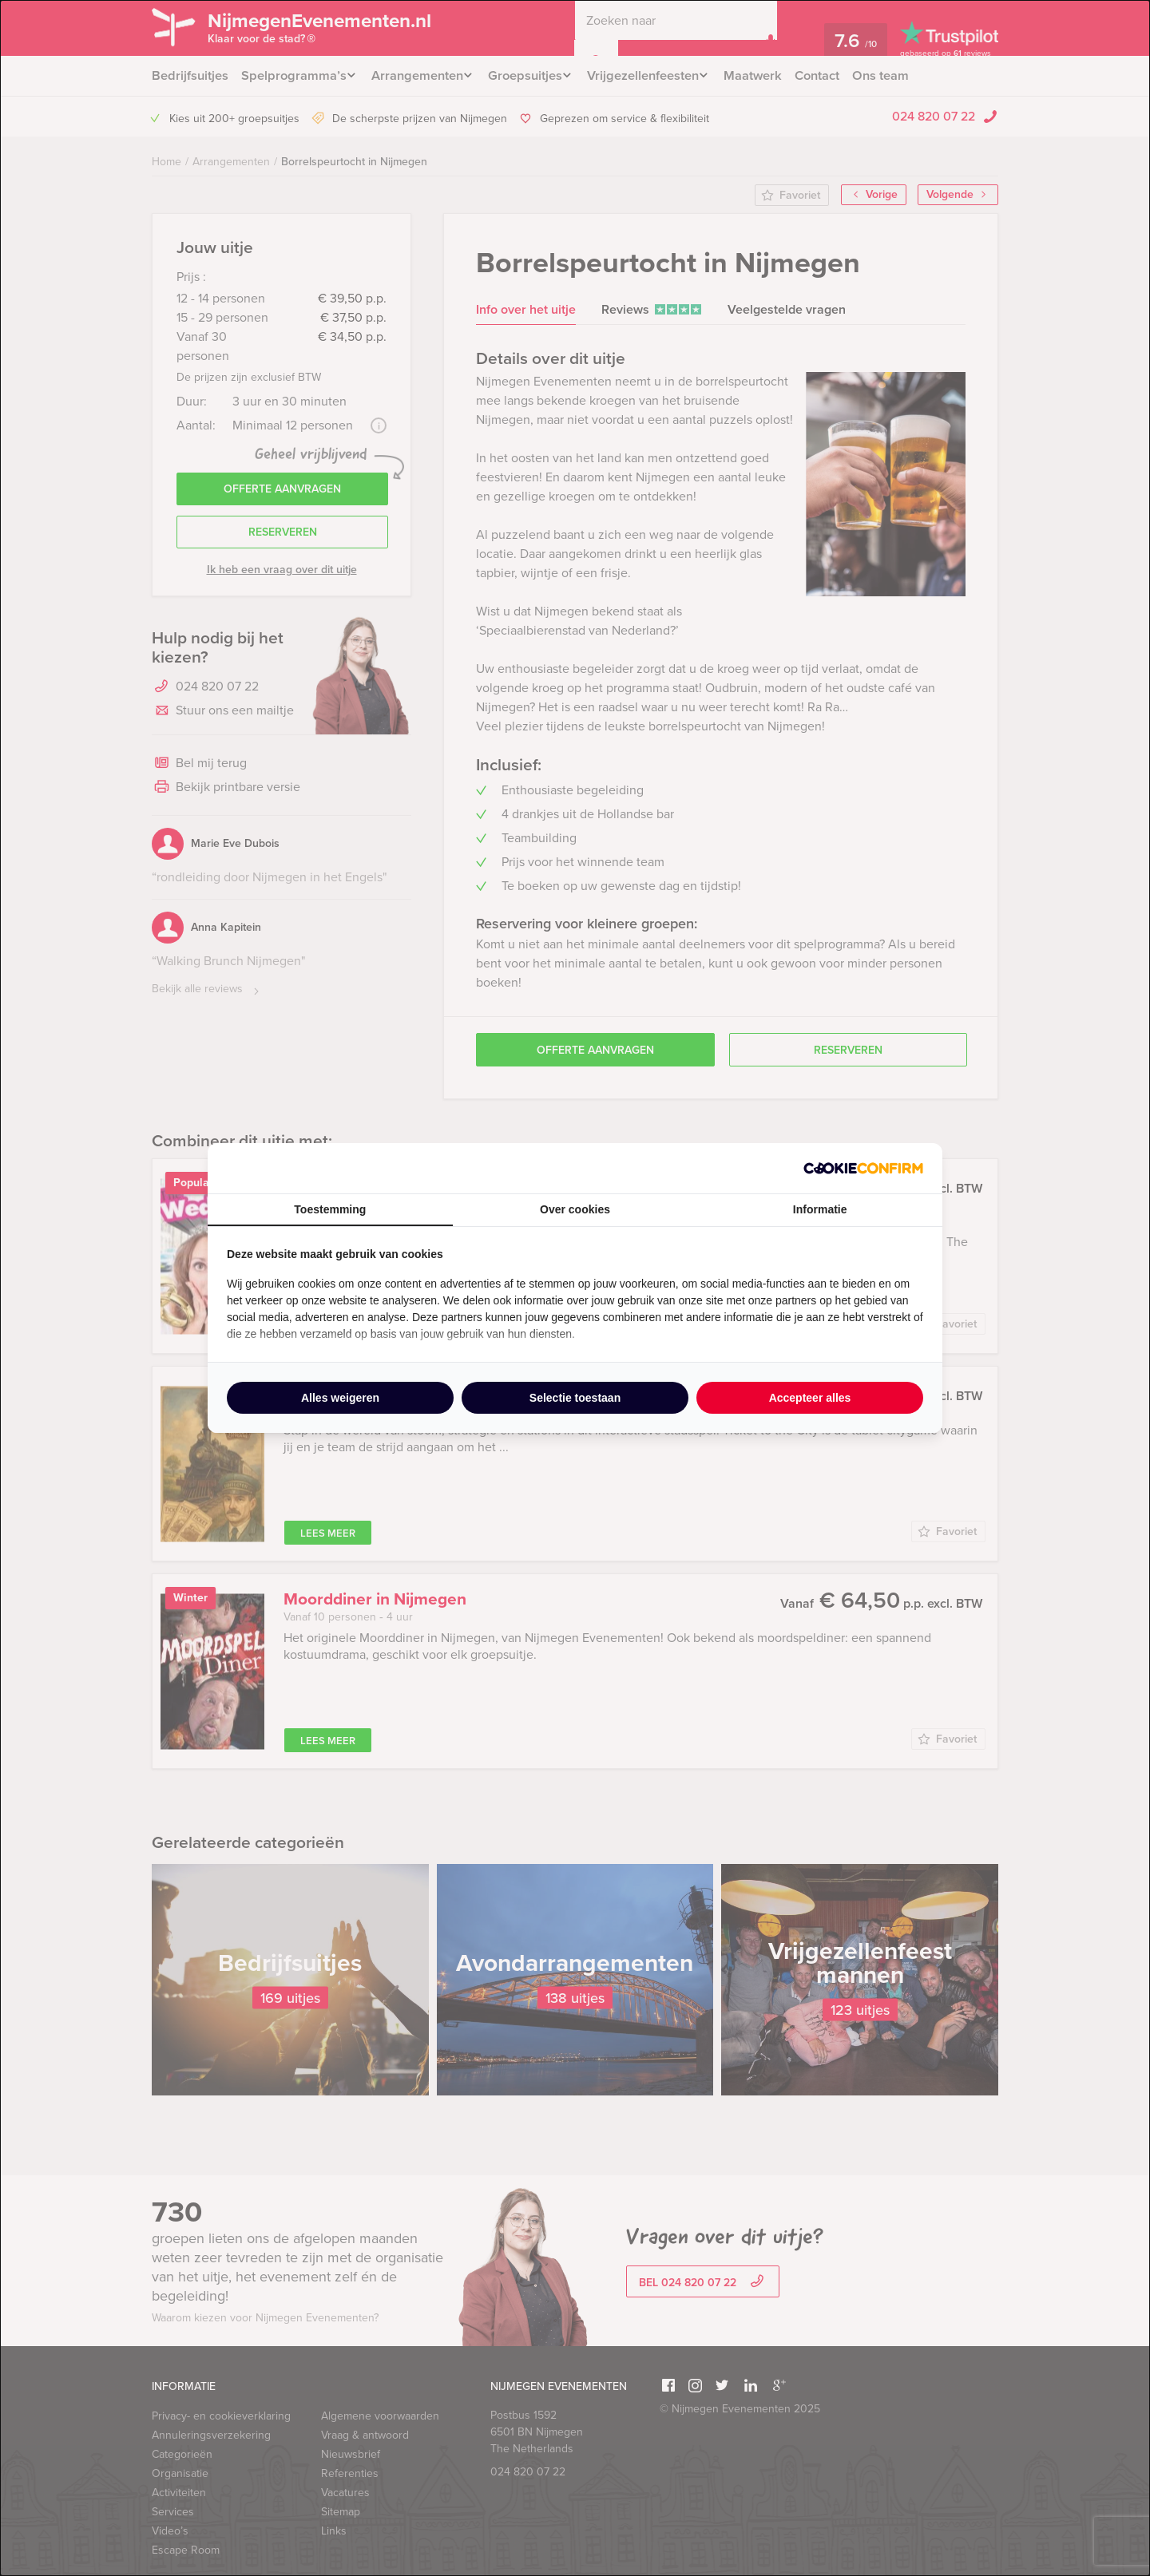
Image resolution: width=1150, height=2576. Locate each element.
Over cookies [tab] (575, 1209)
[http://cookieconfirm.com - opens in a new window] (863, 1168)
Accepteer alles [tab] (810, 1397)
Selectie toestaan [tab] (575, 1397)
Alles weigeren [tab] (340, 1397)
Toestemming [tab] (330, 1209)
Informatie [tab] (820, 1209)
